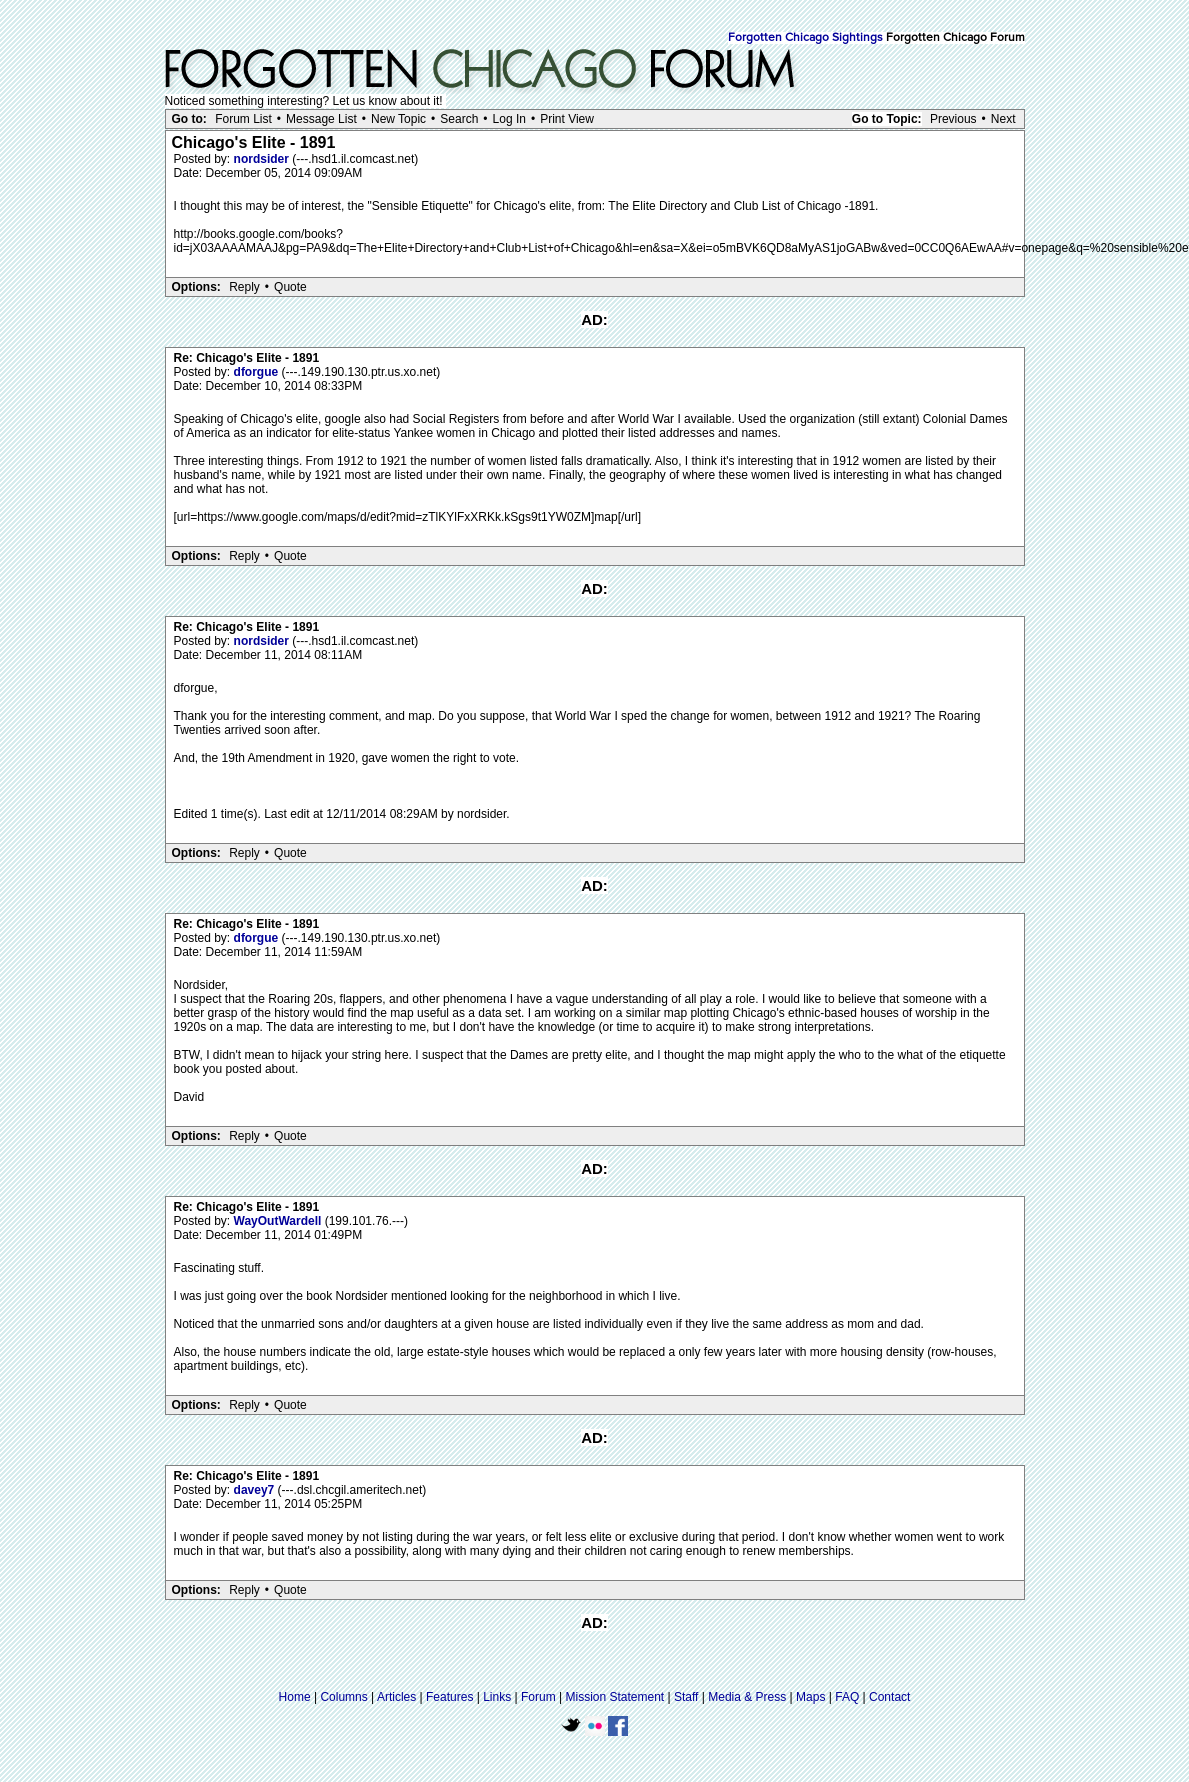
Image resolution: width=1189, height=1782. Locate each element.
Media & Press (747, 1697)
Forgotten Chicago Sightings (805, 38)
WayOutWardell (279, 1221)
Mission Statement (614, 1697)
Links (497, 1697)
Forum (538, 1697)
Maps (810, 1697)
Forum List (243, 119)
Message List (321, 119)
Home (295, 1697)
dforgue (258, 372)
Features (449, 1697)
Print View (567, 119)
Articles (396, 1697)
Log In (509, 119)
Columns (343, 1697)
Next (1003, 119)
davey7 (256, 1490)
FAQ (847, 1697)
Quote (290, 287)
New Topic (398, 119)
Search (459, 119)
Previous (953, 119)
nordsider (263, 159)
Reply (244, 287)
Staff (686, 1697)
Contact (889, 1697)
